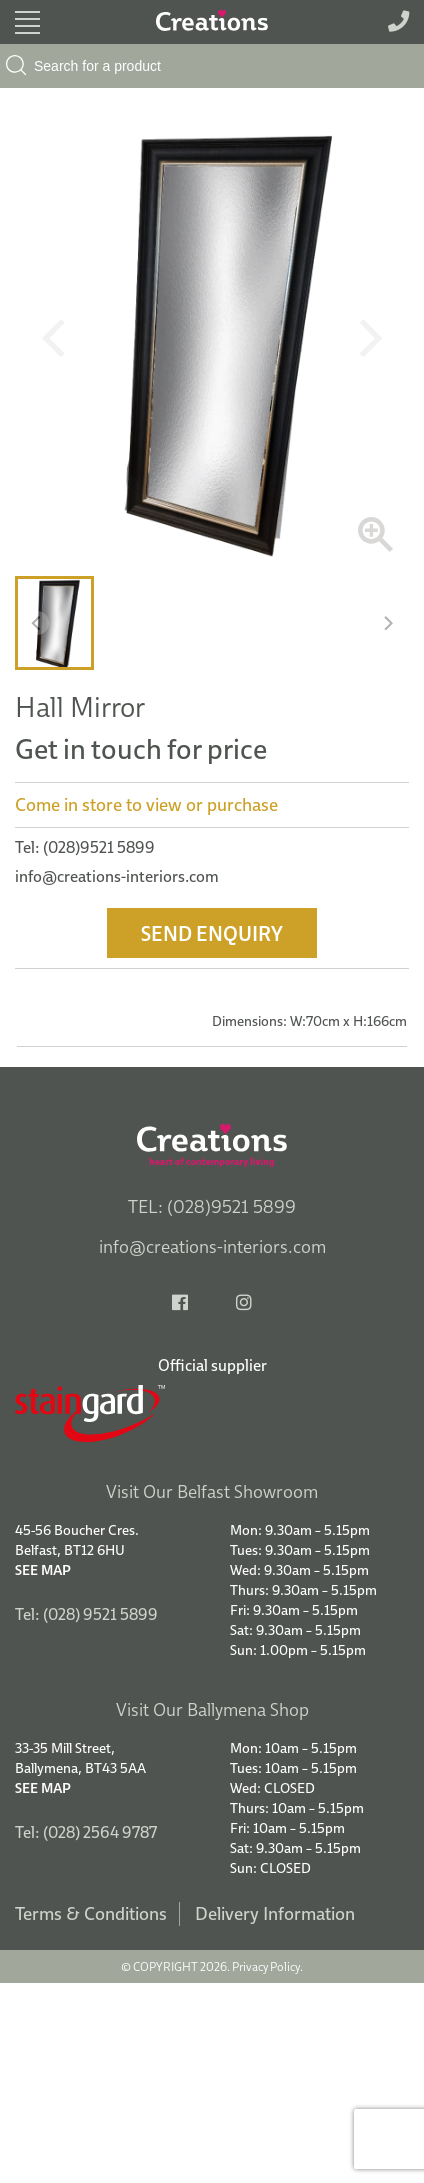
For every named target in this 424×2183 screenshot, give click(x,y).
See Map (43, 1570)
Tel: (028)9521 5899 (85, 847)
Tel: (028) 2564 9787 (86, 1832)
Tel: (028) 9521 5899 (86, 1614)
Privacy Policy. (267, 1966)
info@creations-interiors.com (117, 876)
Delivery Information (275, 1913)
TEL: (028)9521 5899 (212, 1206)
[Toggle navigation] (27, 22)
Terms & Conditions (91, 1913)
